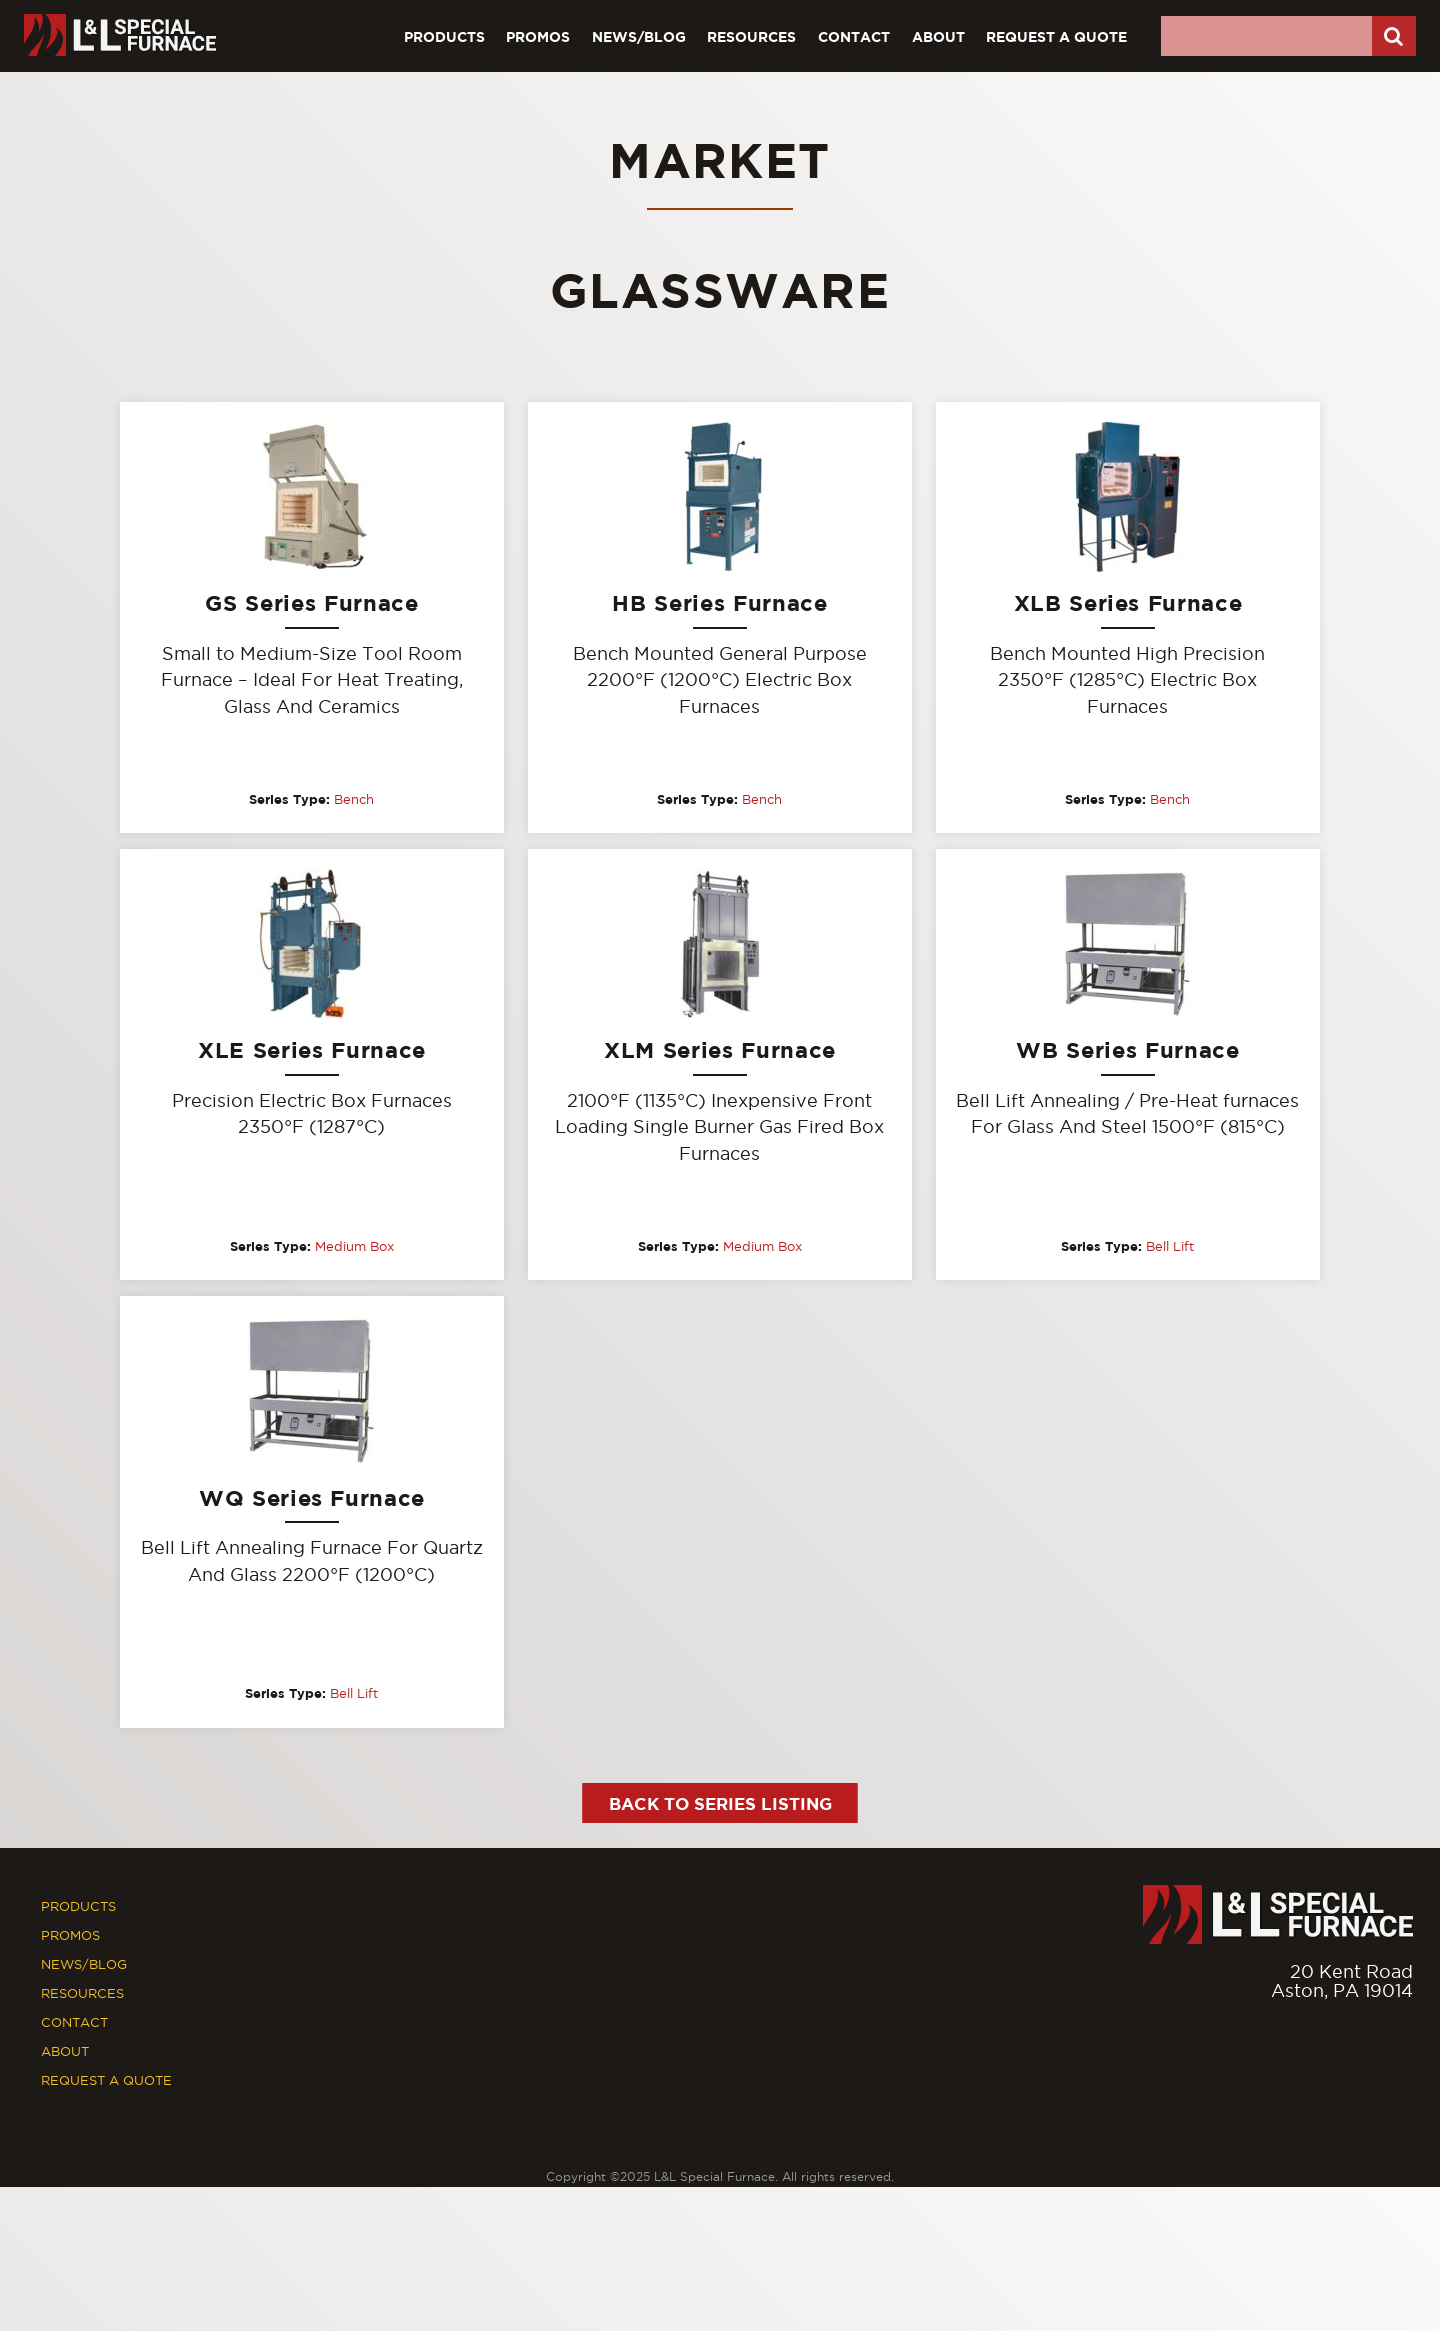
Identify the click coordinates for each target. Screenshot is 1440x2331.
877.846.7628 (1352, 2011)
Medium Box (354, 1247)
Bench (354, 799)
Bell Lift (1170, 1247)
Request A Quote (1056, 36)
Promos (538, 36)
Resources (751, 36)
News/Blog (639, 36)
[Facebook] (1356, 2053)
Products (444, 36)
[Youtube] (1399, 2053)
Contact (854, 36)
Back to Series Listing (720, 1804)
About (938, 36)
